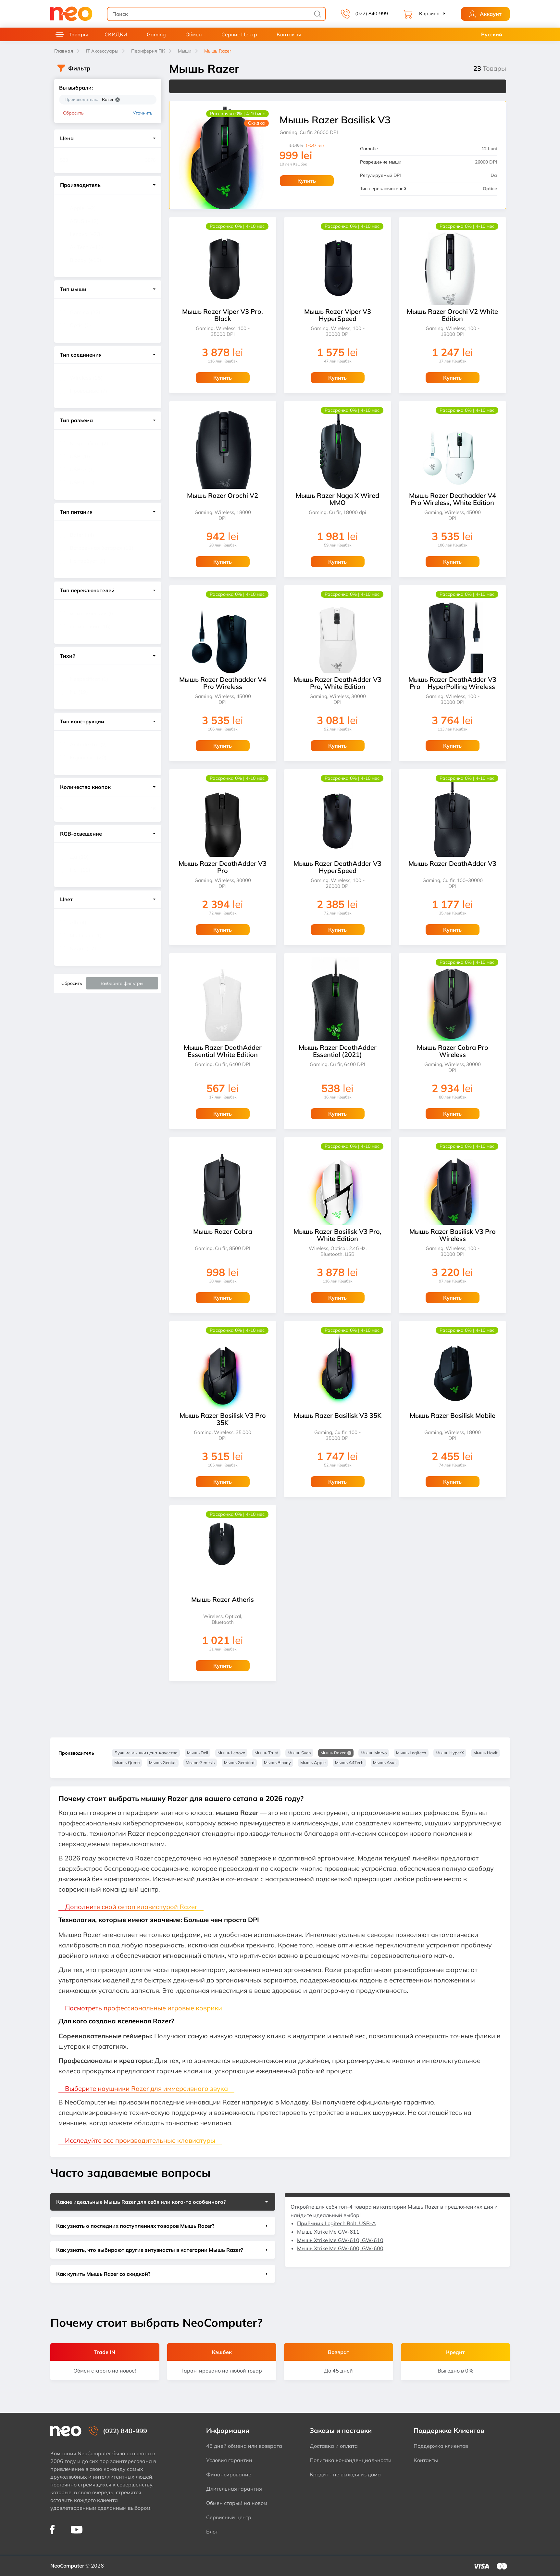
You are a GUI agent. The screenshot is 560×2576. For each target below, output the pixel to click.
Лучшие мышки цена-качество (146, 1752)
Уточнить (143, 113)
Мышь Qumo (127, 1762)
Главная (63, 51)
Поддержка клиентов (441, 2446)
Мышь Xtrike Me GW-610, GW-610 (340, 2240)
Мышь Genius (162, 1762)
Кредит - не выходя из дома (345, 2474)
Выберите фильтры (122, 983)
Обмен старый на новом (236, 2503)
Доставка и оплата (334, 2446)
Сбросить (73, 113)
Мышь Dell (197, 1752)
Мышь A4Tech (349, 1762)
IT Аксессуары (102, 51)
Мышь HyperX (450, 1752)
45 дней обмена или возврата (244, 2446)
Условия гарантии (229, 2460)
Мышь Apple (313, 1762)
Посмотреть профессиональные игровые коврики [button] (143, 2008)
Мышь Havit (485, 1752)
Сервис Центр (239, 34)
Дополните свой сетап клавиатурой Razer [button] (131, 1907)
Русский (491, 34)
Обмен (193, 34)
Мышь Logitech (411, 1752)
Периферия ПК (148, 51)
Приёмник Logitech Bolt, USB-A (336, 2223)
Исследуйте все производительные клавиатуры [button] (140, 2140)
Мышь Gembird (239, 1762)
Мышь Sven (299, 1752)
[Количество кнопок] (73, 808)
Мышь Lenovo (231, 1752)
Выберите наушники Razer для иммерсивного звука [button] (146, 2088)
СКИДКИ (116, 34)
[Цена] (73, 160)
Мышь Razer (333, 1752)
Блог (212, 2531)
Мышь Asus (384, 1762)
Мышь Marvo (374, 1752)
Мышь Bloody (277, 1762)
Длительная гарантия (234, 2488)
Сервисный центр (228, 2517)
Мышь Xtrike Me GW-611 (328, 2231)
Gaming (156, 34)
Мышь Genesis (200, 1762)
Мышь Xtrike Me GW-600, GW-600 (340, 2248)
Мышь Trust (266, 1752)
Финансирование (228, 2474)
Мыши (184, 51)
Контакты (289, 34)
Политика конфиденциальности (351, 2460)
